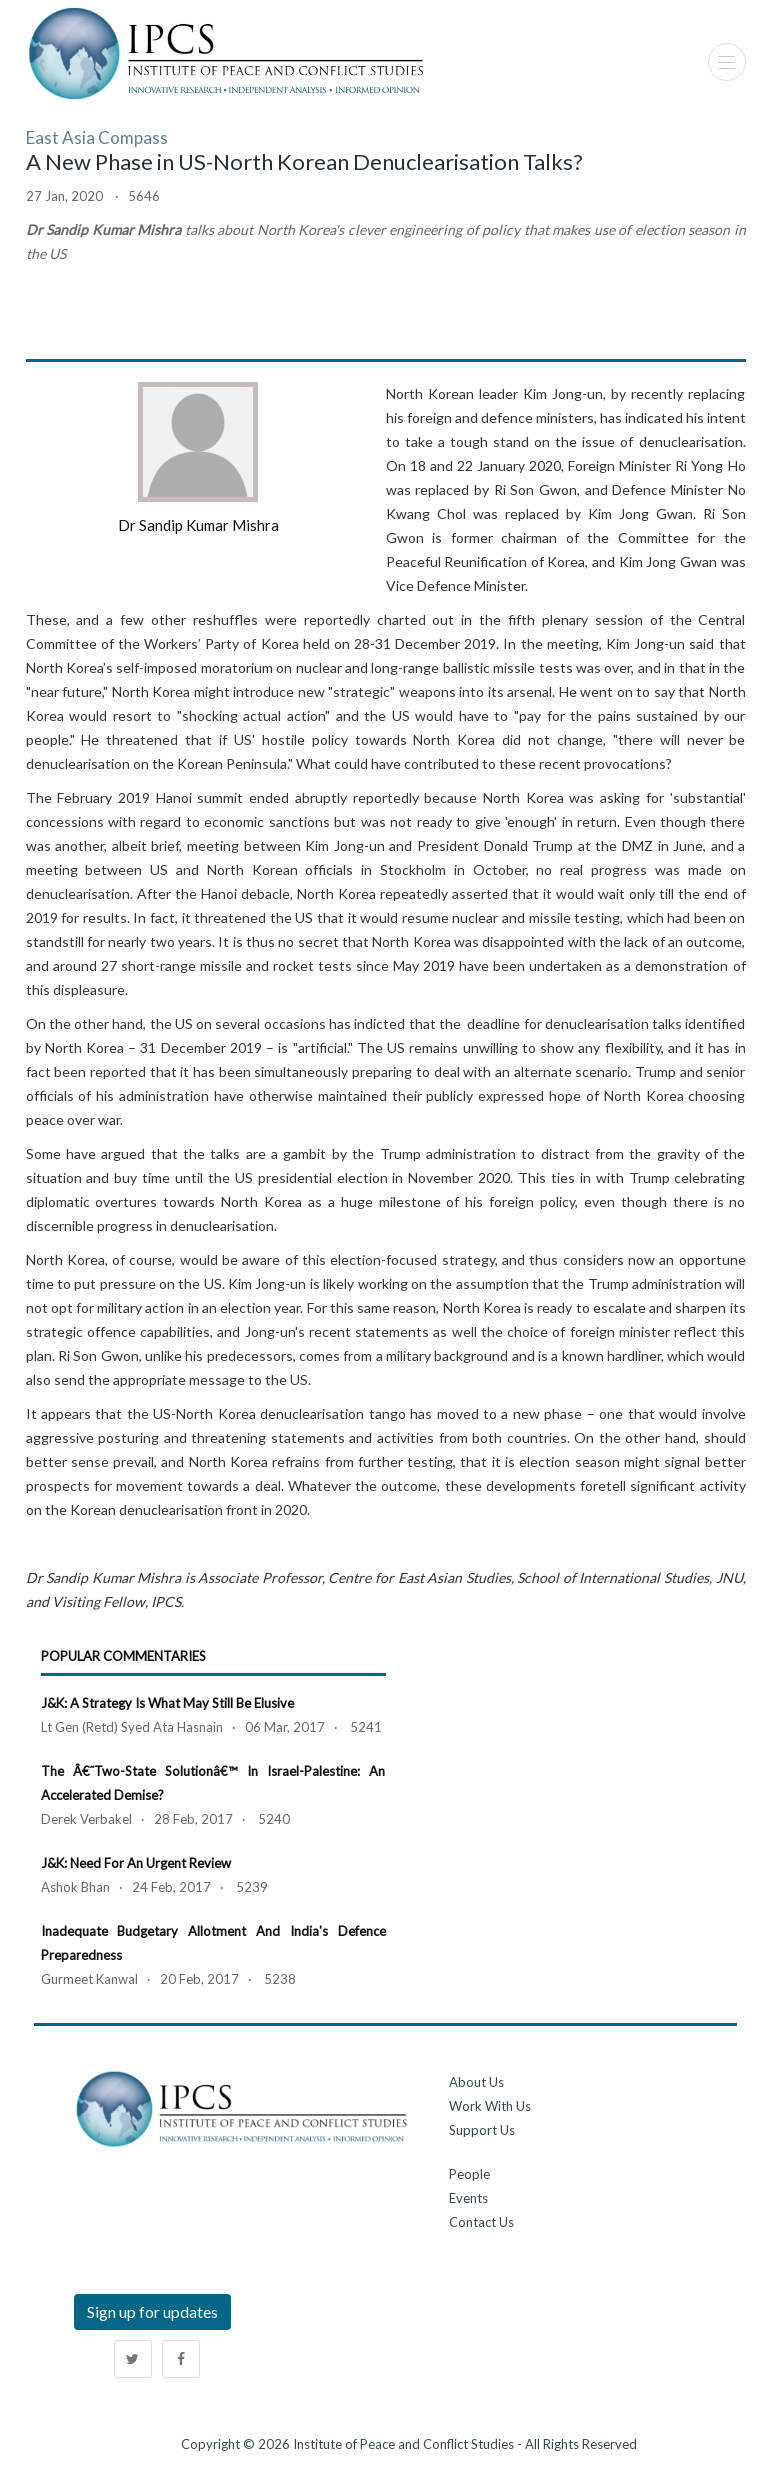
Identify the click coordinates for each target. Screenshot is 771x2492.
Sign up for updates (152, 2311)
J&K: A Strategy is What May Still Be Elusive (167, 1703)
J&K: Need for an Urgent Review (136, 1863)
